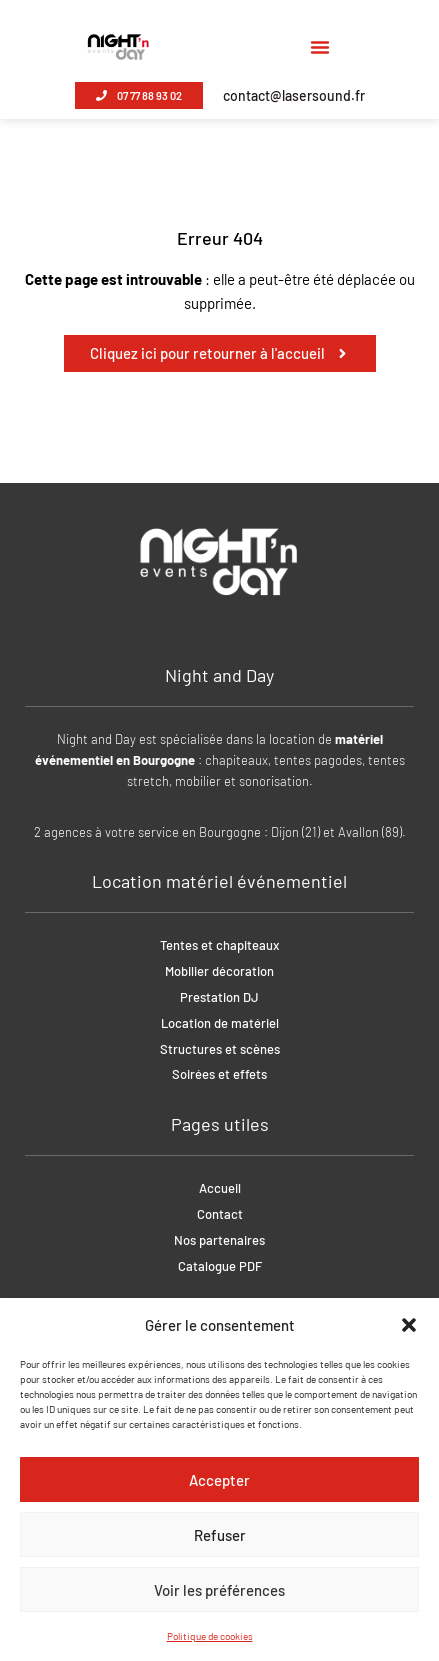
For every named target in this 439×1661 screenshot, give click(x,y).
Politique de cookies (210, 1636)
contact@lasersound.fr (294, 95)
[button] (409, 1325)
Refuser (220, 1535)
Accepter (219, 1480)
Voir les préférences (219, 1590)
